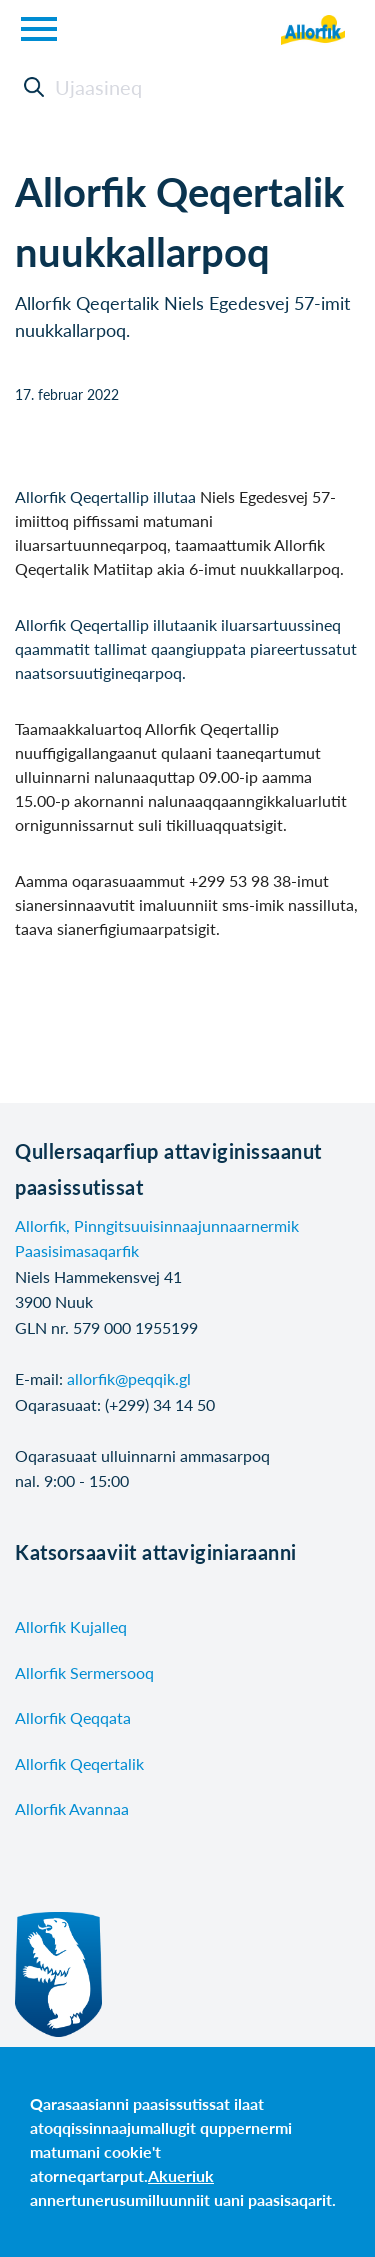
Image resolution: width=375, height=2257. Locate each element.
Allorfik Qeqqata (73, 1717)
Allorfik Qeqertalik (79, 1763)
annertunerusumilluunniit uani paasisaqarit (181, 2199)
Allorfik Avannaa (72, 1808)
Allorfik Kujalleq (71, 1626)
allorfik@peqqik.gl (129, 1378)
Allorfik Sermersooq (84, 1672)
